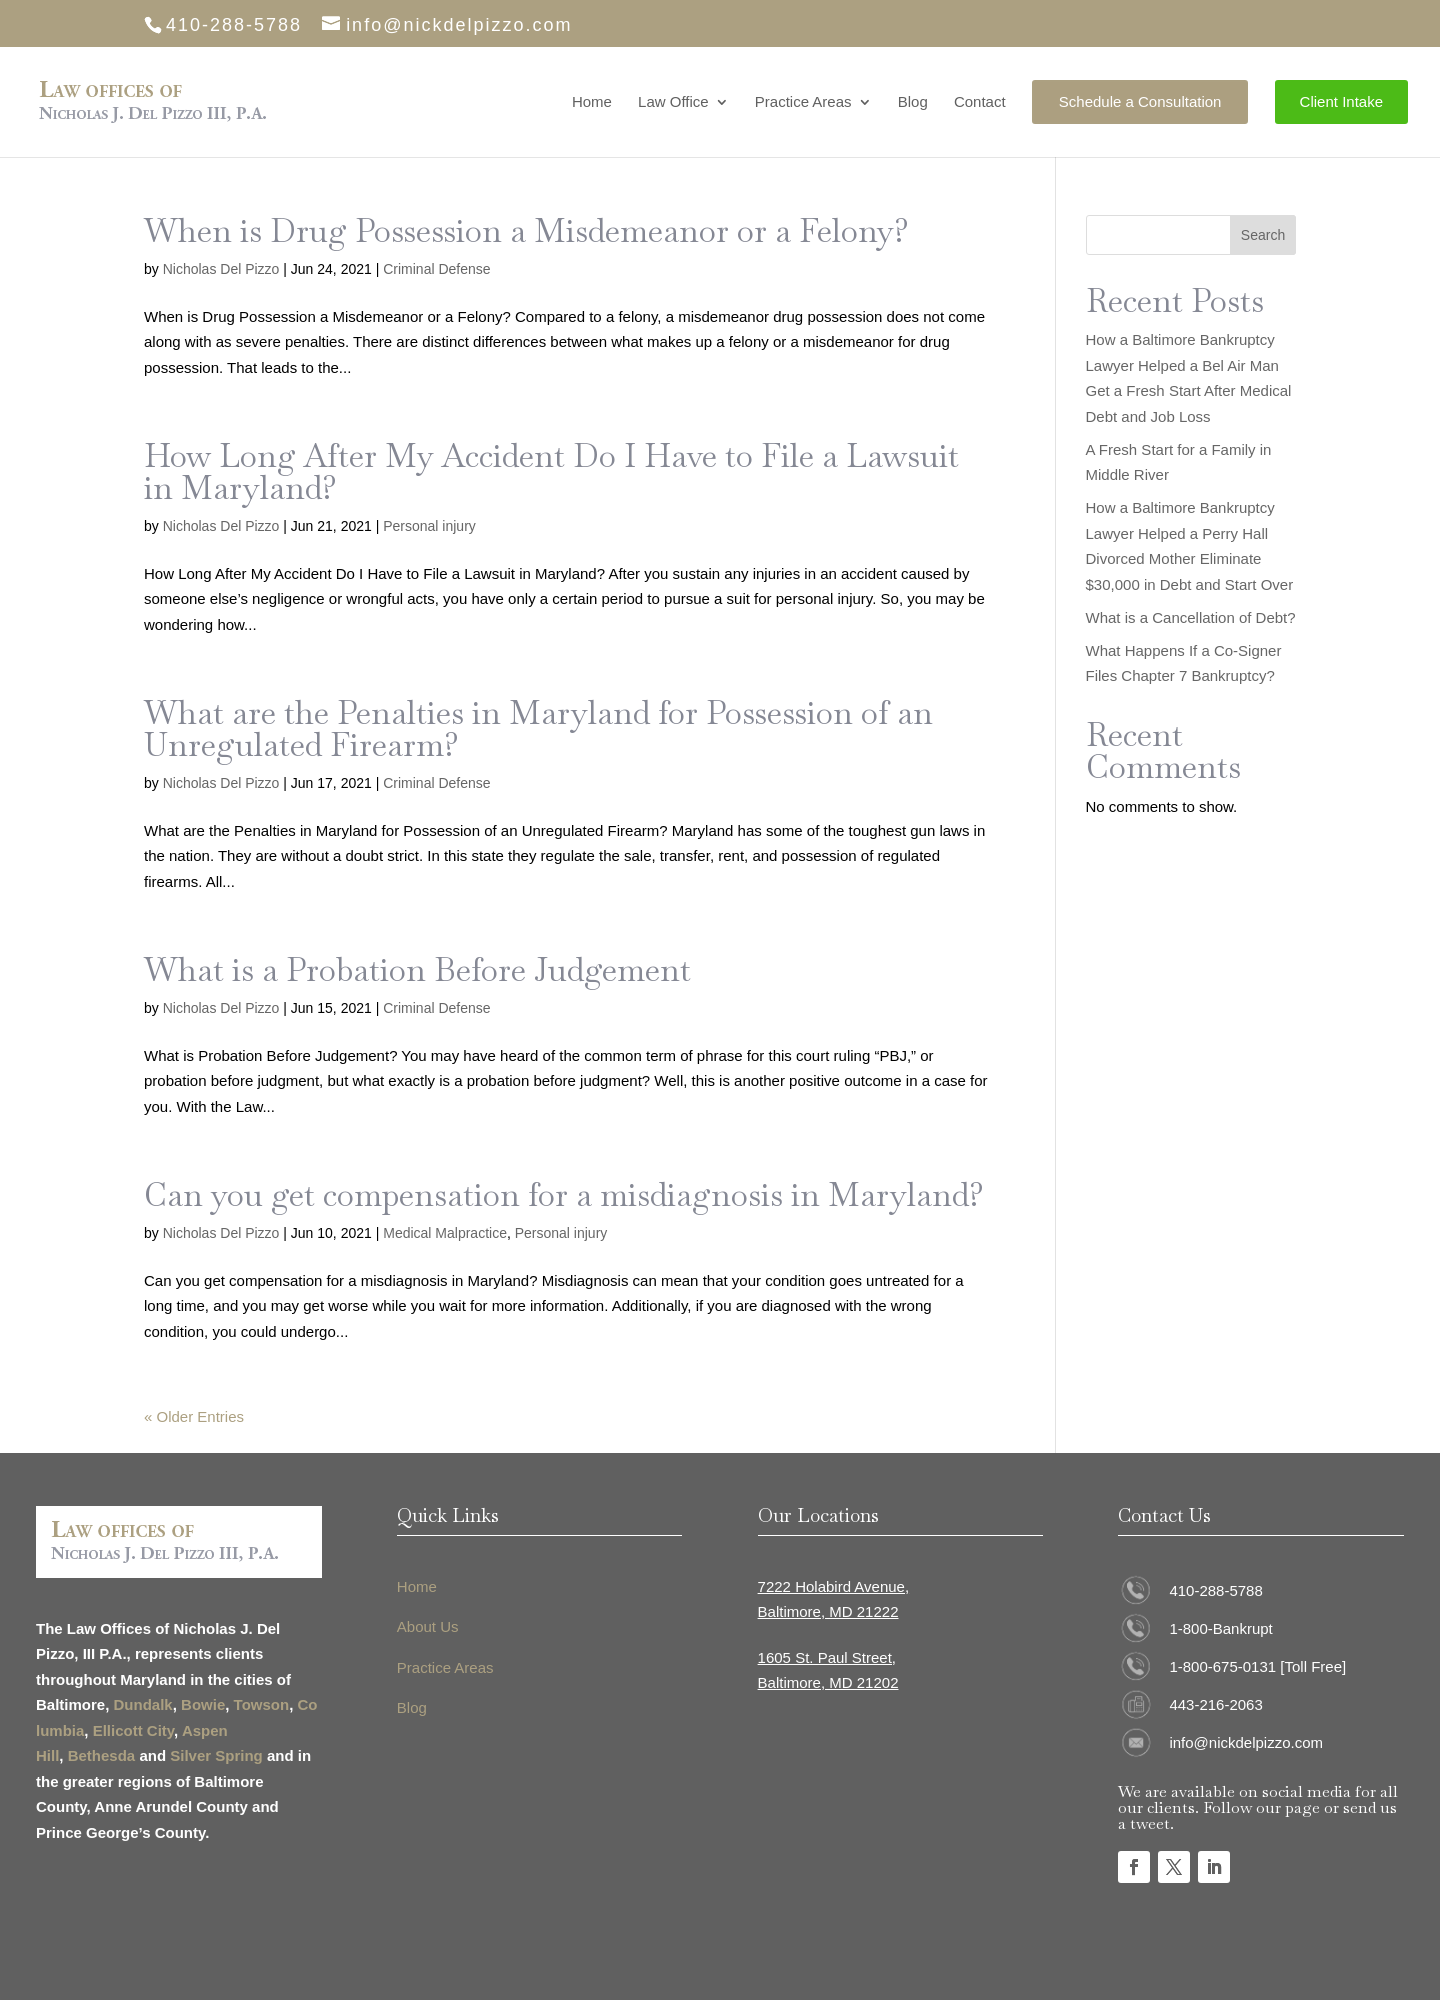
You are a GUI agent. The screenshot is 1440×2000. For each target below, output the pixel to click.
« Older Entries (194, 1416)
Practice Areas (803, 102)
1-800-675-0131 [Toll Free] (1257, 1666)
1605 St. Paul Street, (827, 1657)
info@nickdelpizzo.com (1246, 1742)
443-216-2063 (1215, 1704)
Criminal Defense (436, 269)
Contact (980, 102)
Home (592, 102)
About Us (428, 1626)
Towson (262, 1704)
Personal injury (429, 526)
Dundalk (143, 1704)
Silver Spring (216, 1755)
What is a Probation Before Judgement (417, 969)
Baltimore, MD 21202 (828, 1682)
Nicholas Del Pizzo (221, 269)
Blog (913, 102)
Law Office (673, 102)
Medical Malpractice (445, 1233)
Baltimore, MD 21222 (828, 1611)
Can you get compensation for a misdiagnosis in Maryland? (564, 1194)
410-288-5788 (1215, 1590)
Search (1263, 235)
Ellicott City (133, 1730)
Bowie (203, 1704)
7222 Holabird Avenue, (834, 1586)
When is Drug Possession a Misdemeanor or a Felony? (526, 230)
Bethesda (102, 1755)
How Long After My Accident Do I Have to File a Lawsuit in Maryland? (551, 471)
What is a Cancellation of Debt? (1191, 617)
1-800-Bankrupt (1220, 1628)
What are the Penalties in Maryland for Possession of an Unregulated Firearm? (538, 728)
